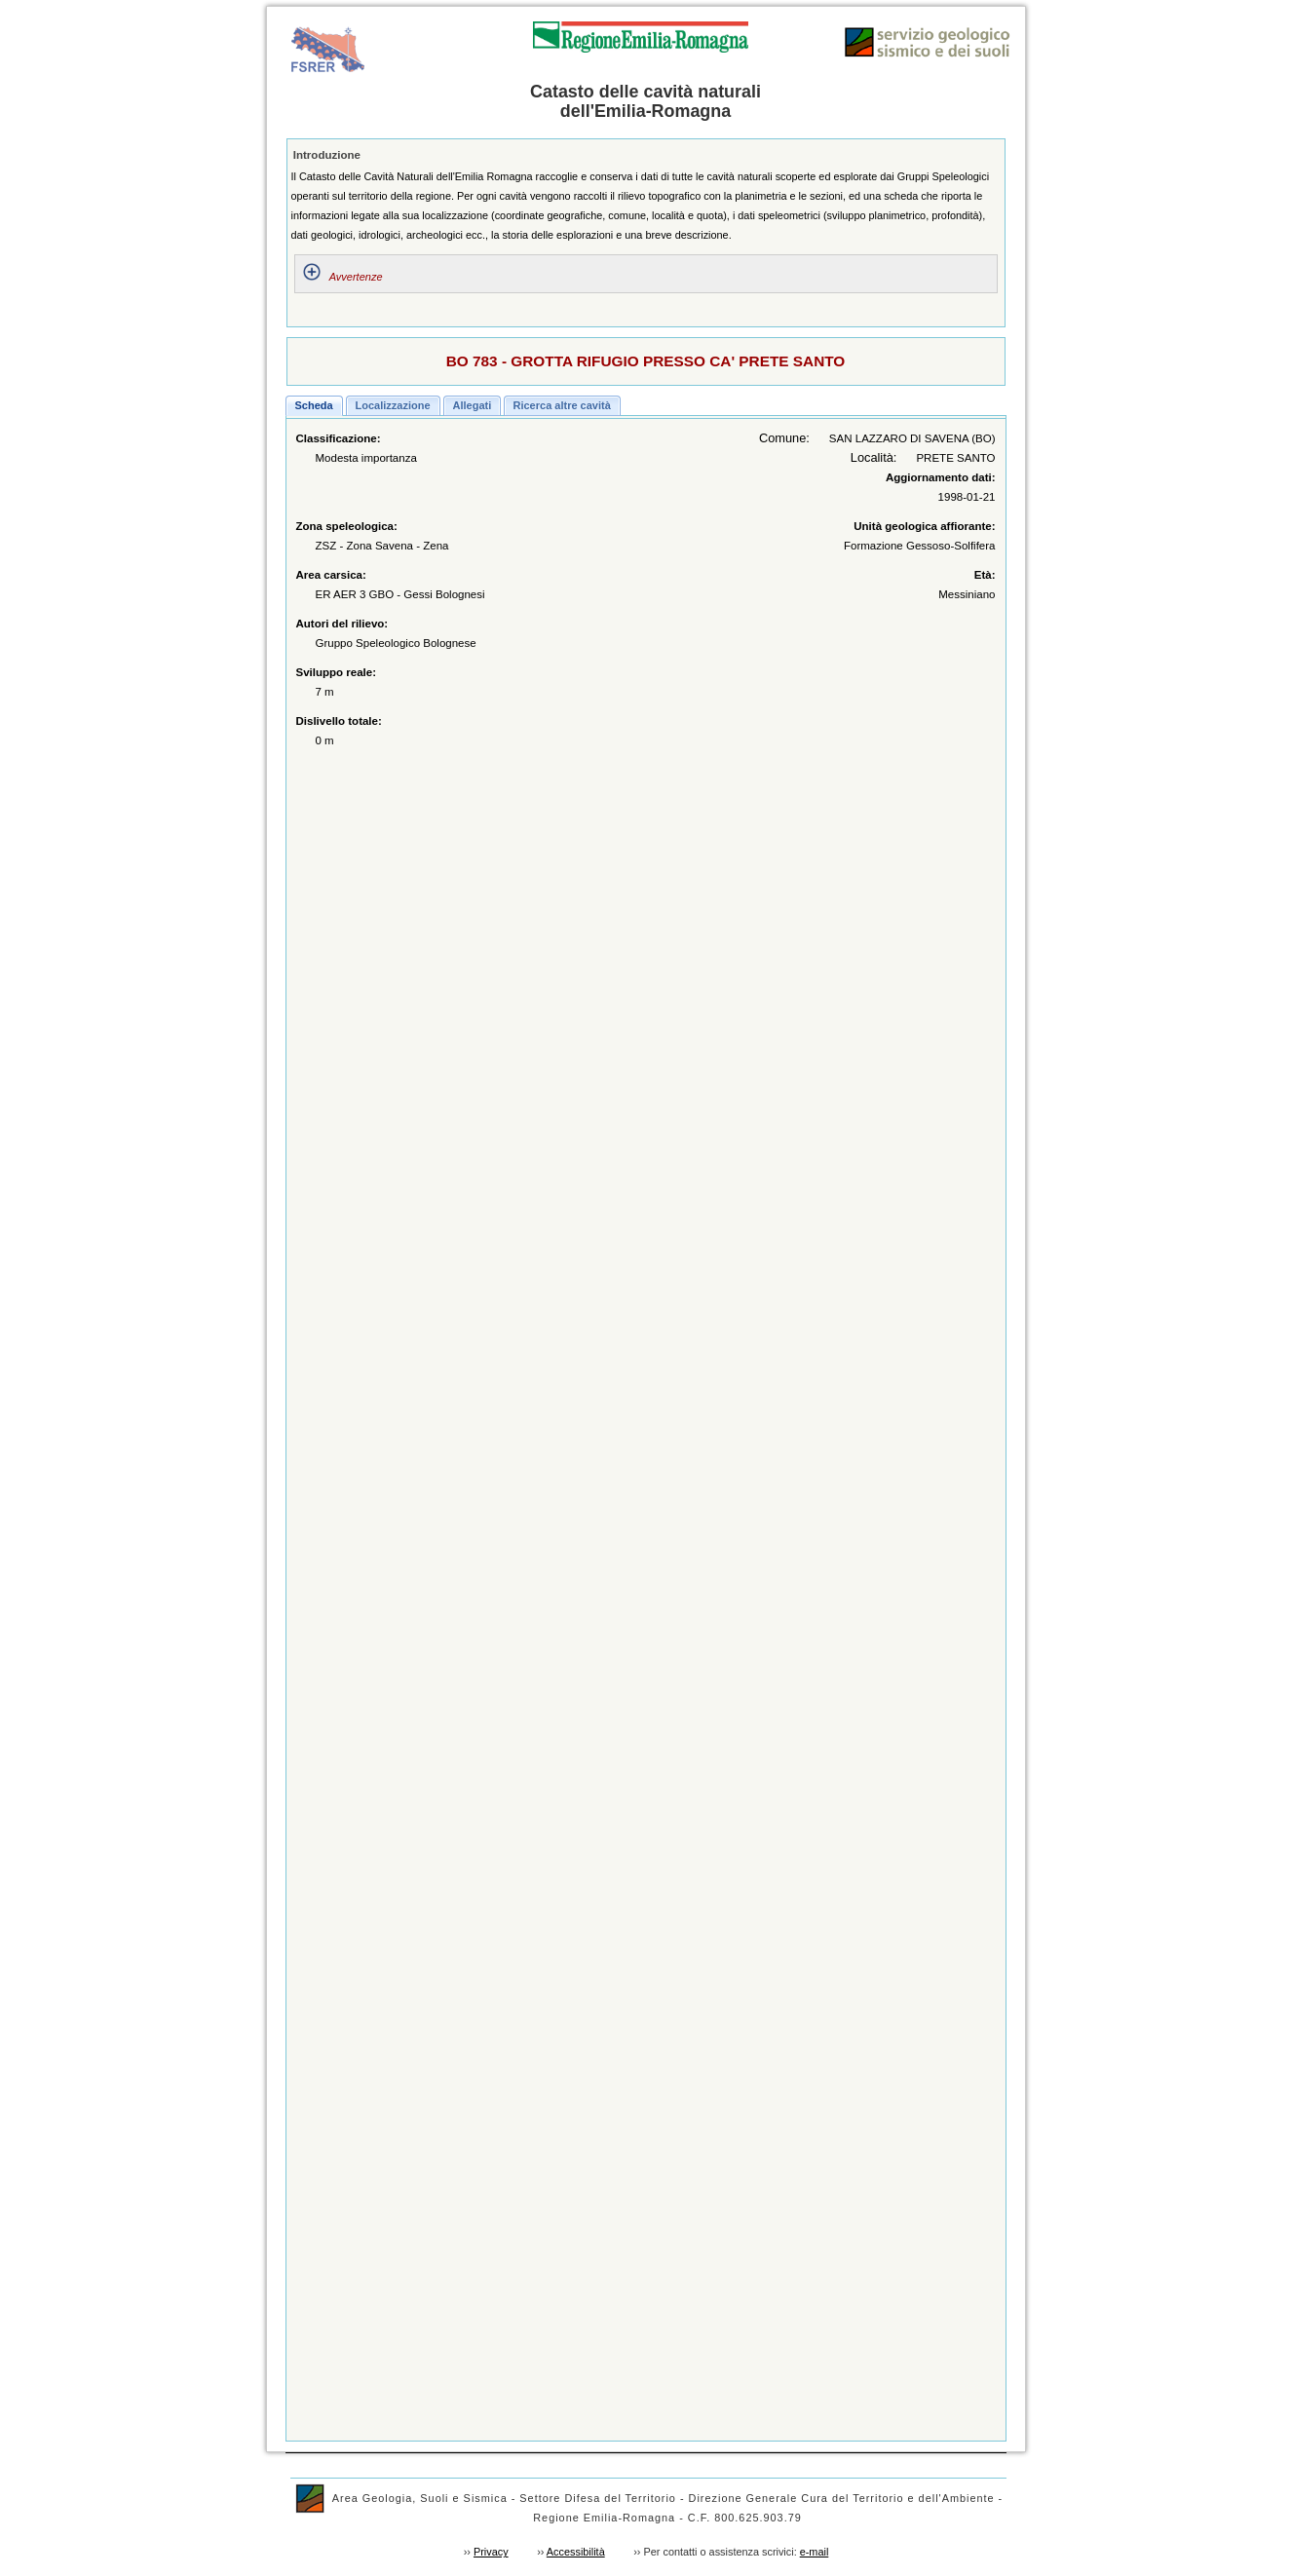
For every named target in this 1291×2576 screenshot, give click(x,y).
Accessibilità (576, 2551)
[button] (314, 405)
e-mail (814, 2551)
